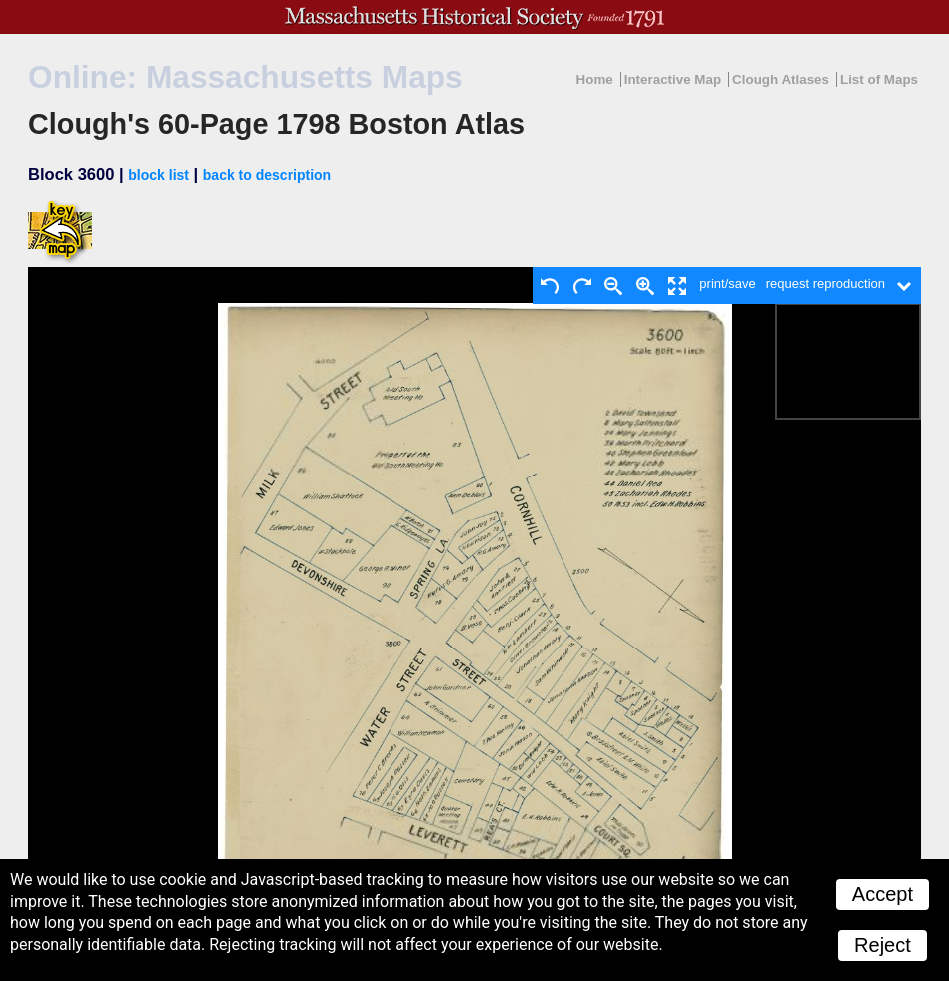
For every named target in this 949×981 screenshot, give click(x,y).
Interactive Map (672, 79)
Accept (882, 894)
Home (594, 79)
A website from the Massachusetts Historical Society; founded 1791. (474, 17)
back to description (267, 175)
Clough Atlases (780, 79)
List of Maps (879, 79)
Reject (882, 945)
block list (158, 175)
